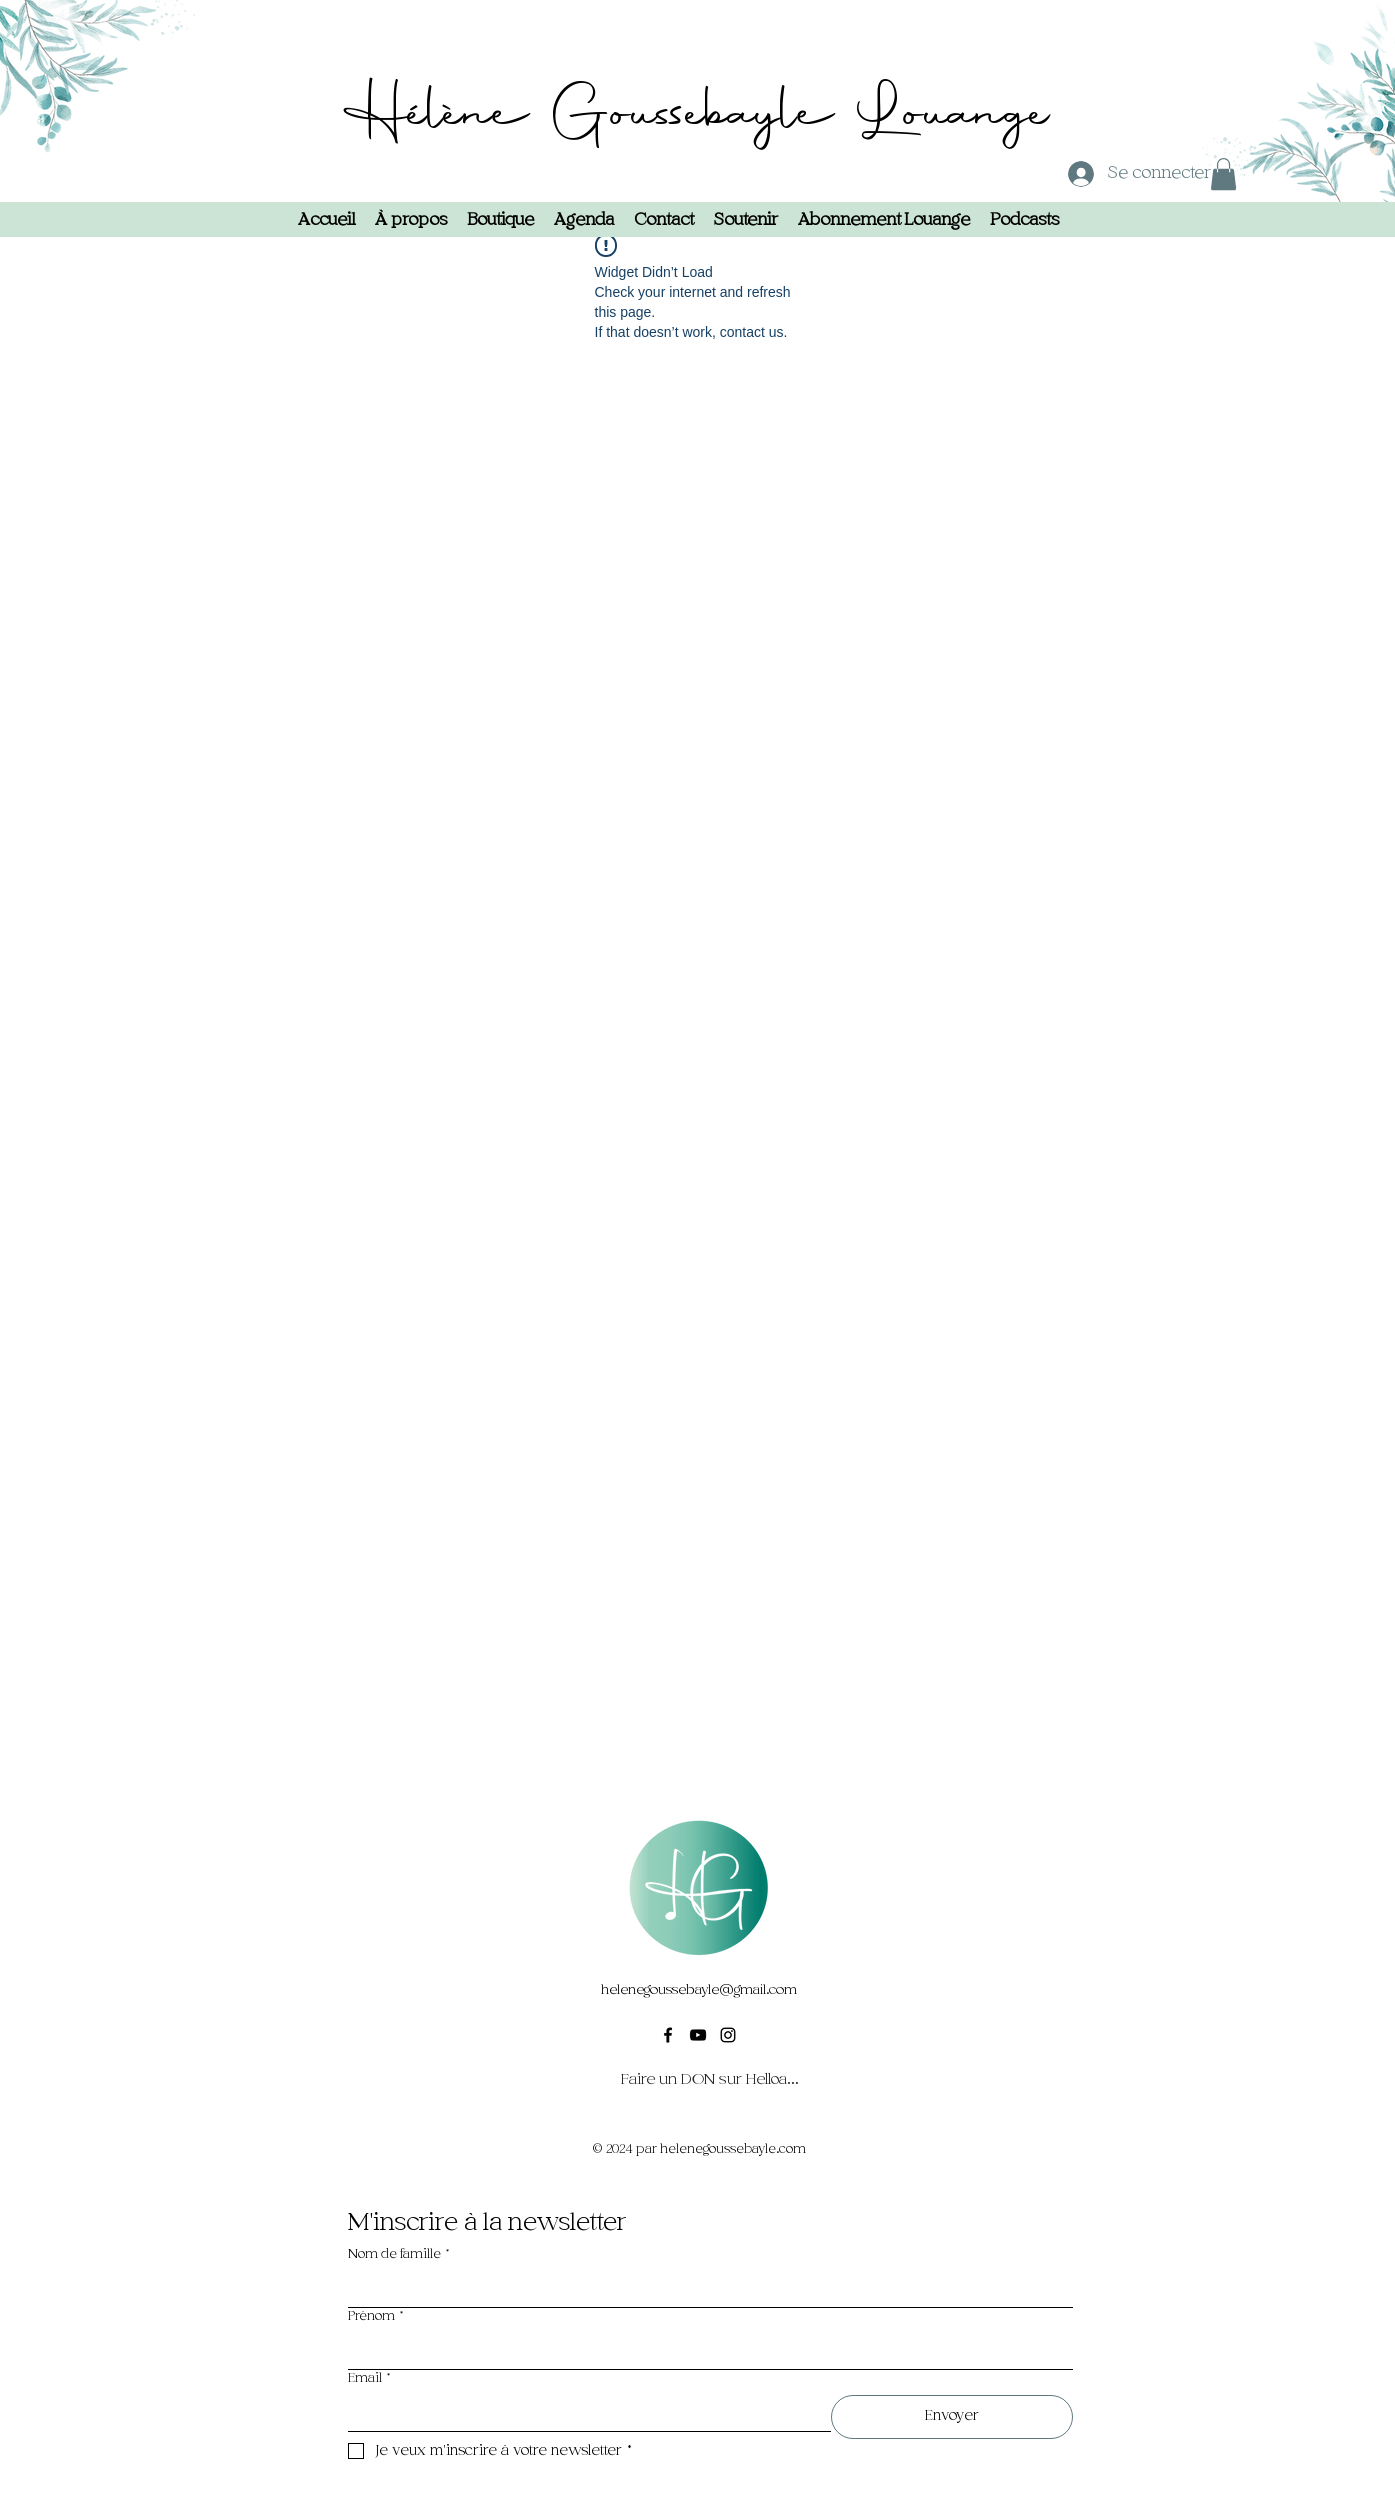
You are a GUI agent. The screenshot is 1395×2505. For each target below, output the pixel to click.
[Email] (583, 2413)
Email (369, 2378)
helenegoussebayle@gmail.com (699, 1989)
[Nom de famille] (704, 2289)
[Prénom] (704, 2351)
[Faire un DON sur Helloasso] (710, 2079)
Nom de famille (399, 2254)
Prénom (376, 2316)
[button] (1223, 174)
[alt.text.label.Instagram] (728, 2035)
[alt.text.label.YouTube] (698, 2035)
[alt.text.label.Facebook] (668, 2035)
